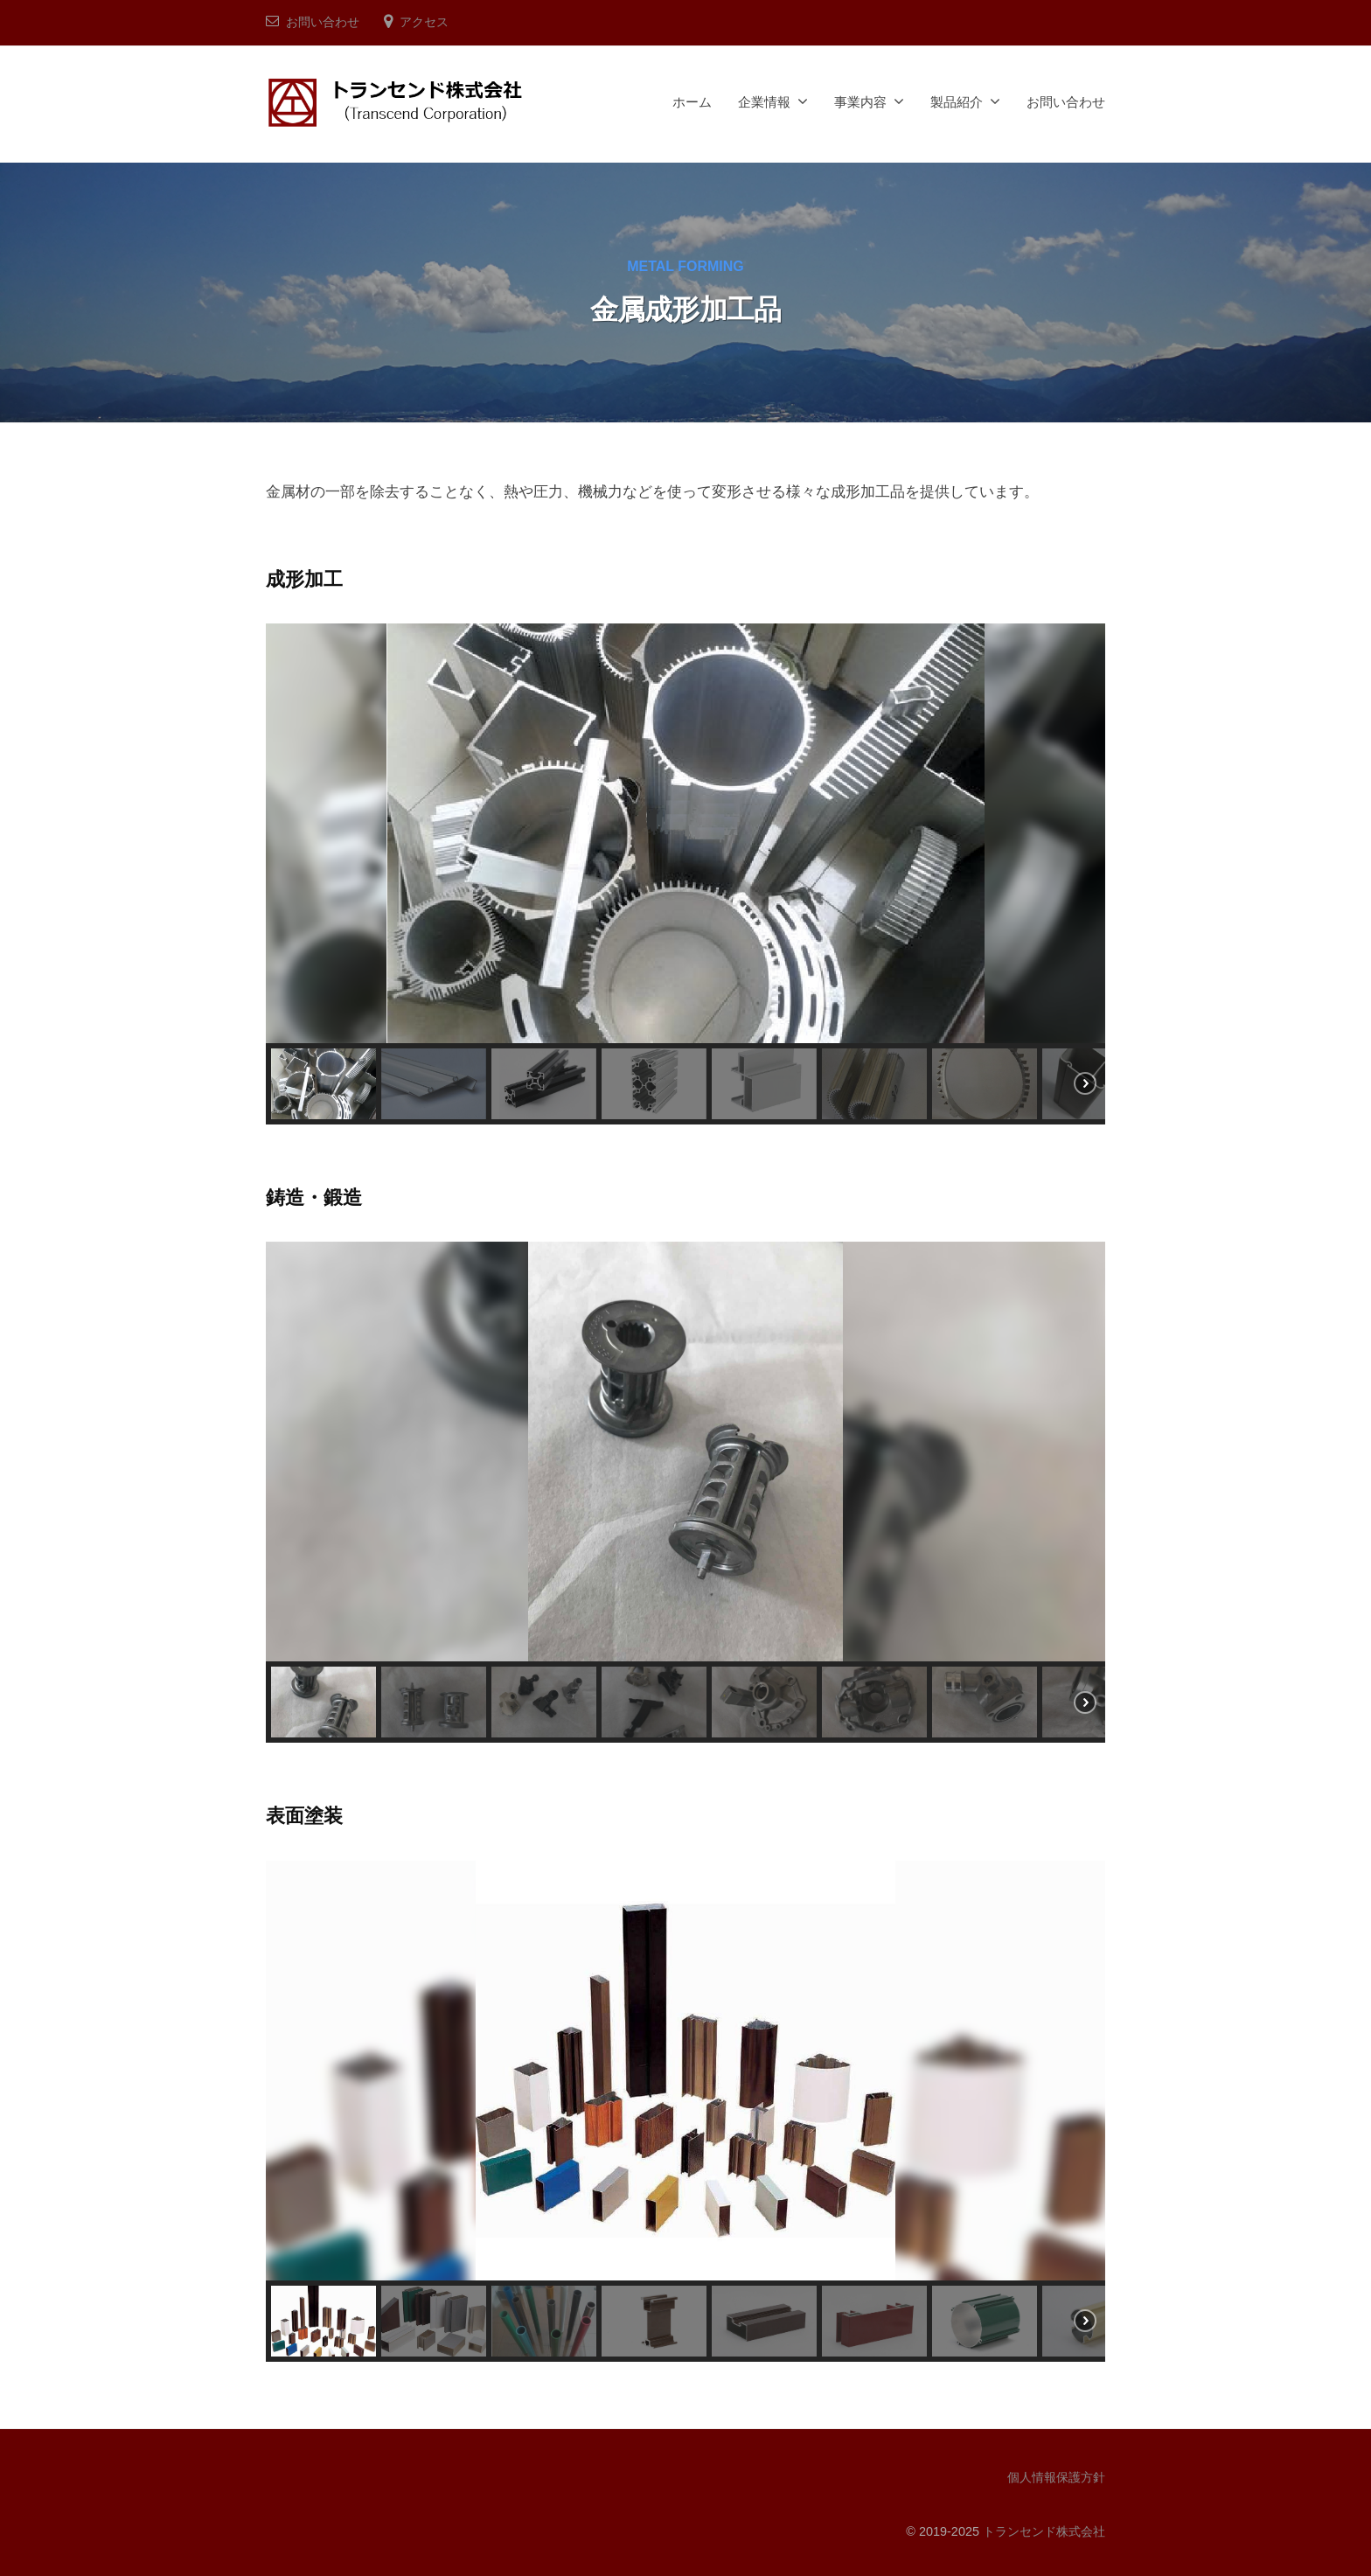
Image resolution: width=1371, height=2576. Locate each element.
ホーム (692, 101)
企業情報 (764, 101)
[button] (323, 1083)
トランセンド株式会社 (1044, 2531)
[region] (685, 873)
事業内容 (860, 101)
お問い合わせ (322, 22)
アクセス (424, 22)
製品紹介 (956, 101)
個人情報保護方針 (1056, 2477)
